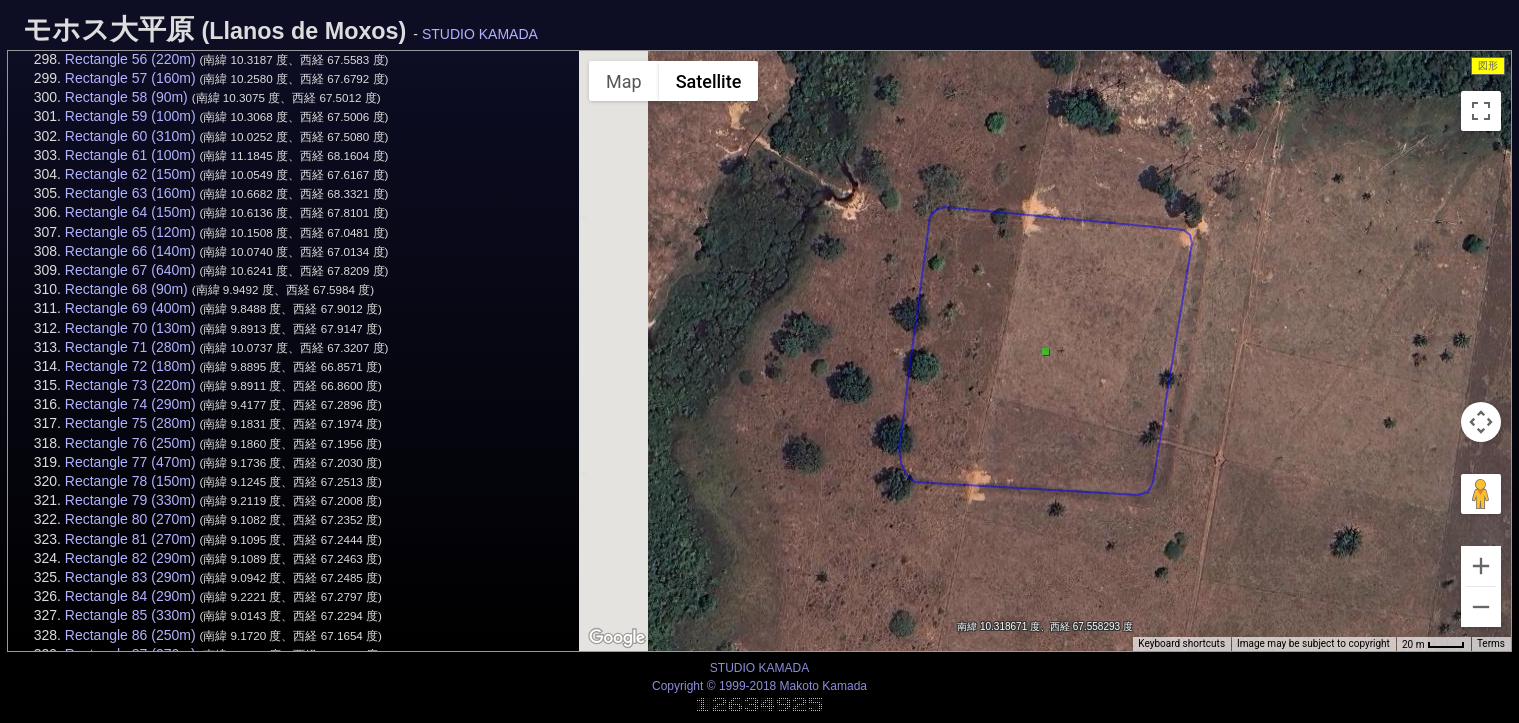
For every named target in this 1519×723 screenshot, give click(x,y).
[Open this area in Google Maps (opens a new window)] (617, 638)
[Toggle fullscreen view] (1481, 111)
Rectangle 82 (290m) (130, 558)
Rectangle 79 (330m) (130, 500)
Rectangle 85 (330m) (130, 615)
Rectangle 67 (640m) (130, 270)
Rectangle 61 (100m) (130, 155)
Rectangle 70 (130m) (130, 328)
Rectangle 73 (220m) (130, 385)
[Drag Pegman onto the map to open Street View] (1481, 494)
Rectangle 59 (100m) (130, 116)
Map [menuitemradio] (624, 81)
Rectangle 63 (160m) (130, 193)
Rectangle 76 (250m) (130, 443)
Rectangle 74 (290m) (130, 404)
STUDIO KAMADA (480, 34)
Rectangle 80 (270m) (130, 519)
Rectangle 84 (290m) (130, 596)
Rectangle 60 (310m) (130, 136)
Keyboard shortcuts (1181, 643)
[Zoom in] (1481, 566)
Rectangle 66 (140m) (130, 251)
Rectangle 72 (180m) (130, 366)
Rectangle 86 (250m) (130, 635)
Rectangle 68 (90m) (126, 289)
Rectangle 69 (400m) (130, 308)
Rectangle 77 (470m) (130, 462)
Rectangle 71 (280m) (130, 347)
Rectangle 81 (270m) (130, 539)
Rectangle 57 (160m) (130, 78)
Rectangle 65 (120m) (130, 232)
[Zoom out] (1481, 607)
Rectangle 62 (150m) (130, 174)
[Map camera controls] (1481, 422)
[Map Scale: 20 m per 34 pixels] (1433, 644)
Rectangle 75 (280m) (130, 423)
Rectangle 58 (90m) (126, 97)
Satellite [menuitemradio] (709, 81)
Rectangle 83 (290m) (130, 577)
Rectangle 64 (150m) (130, 212)
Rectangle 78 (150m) (130, 481)
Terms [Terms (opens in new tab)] (1491, 643)
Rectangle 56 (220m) (130, 59)
